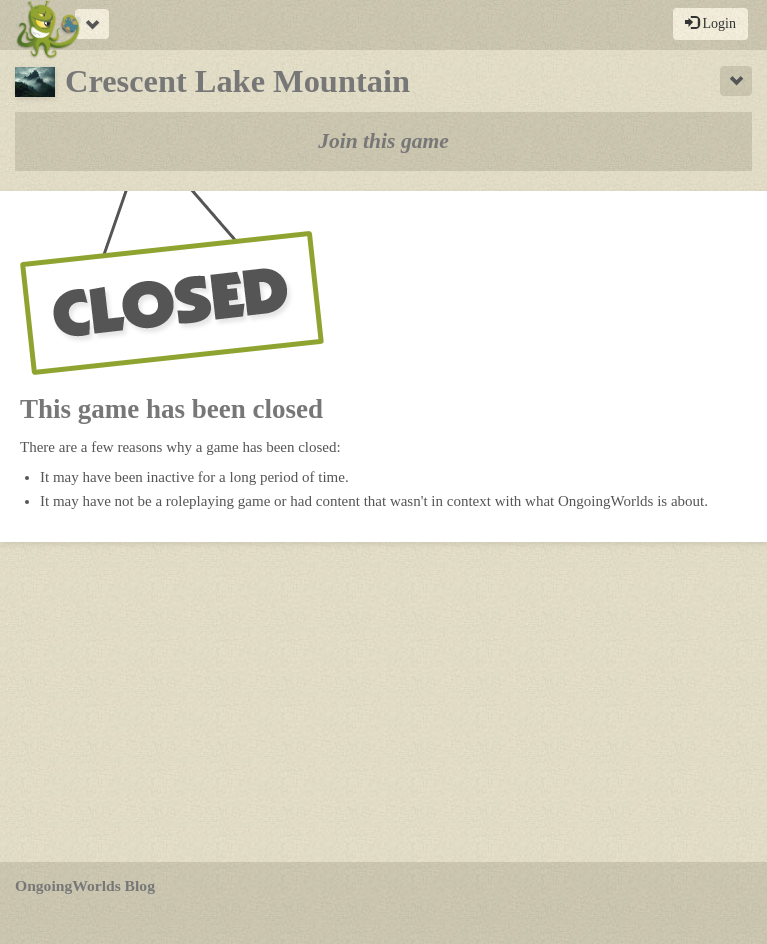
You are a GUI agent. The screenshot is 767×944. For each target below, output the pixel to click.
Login (710, 23)
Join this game (383, 141)
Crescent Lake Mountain (212, 81)
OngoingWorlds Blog (85, 885)
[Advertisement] (383, 702)
